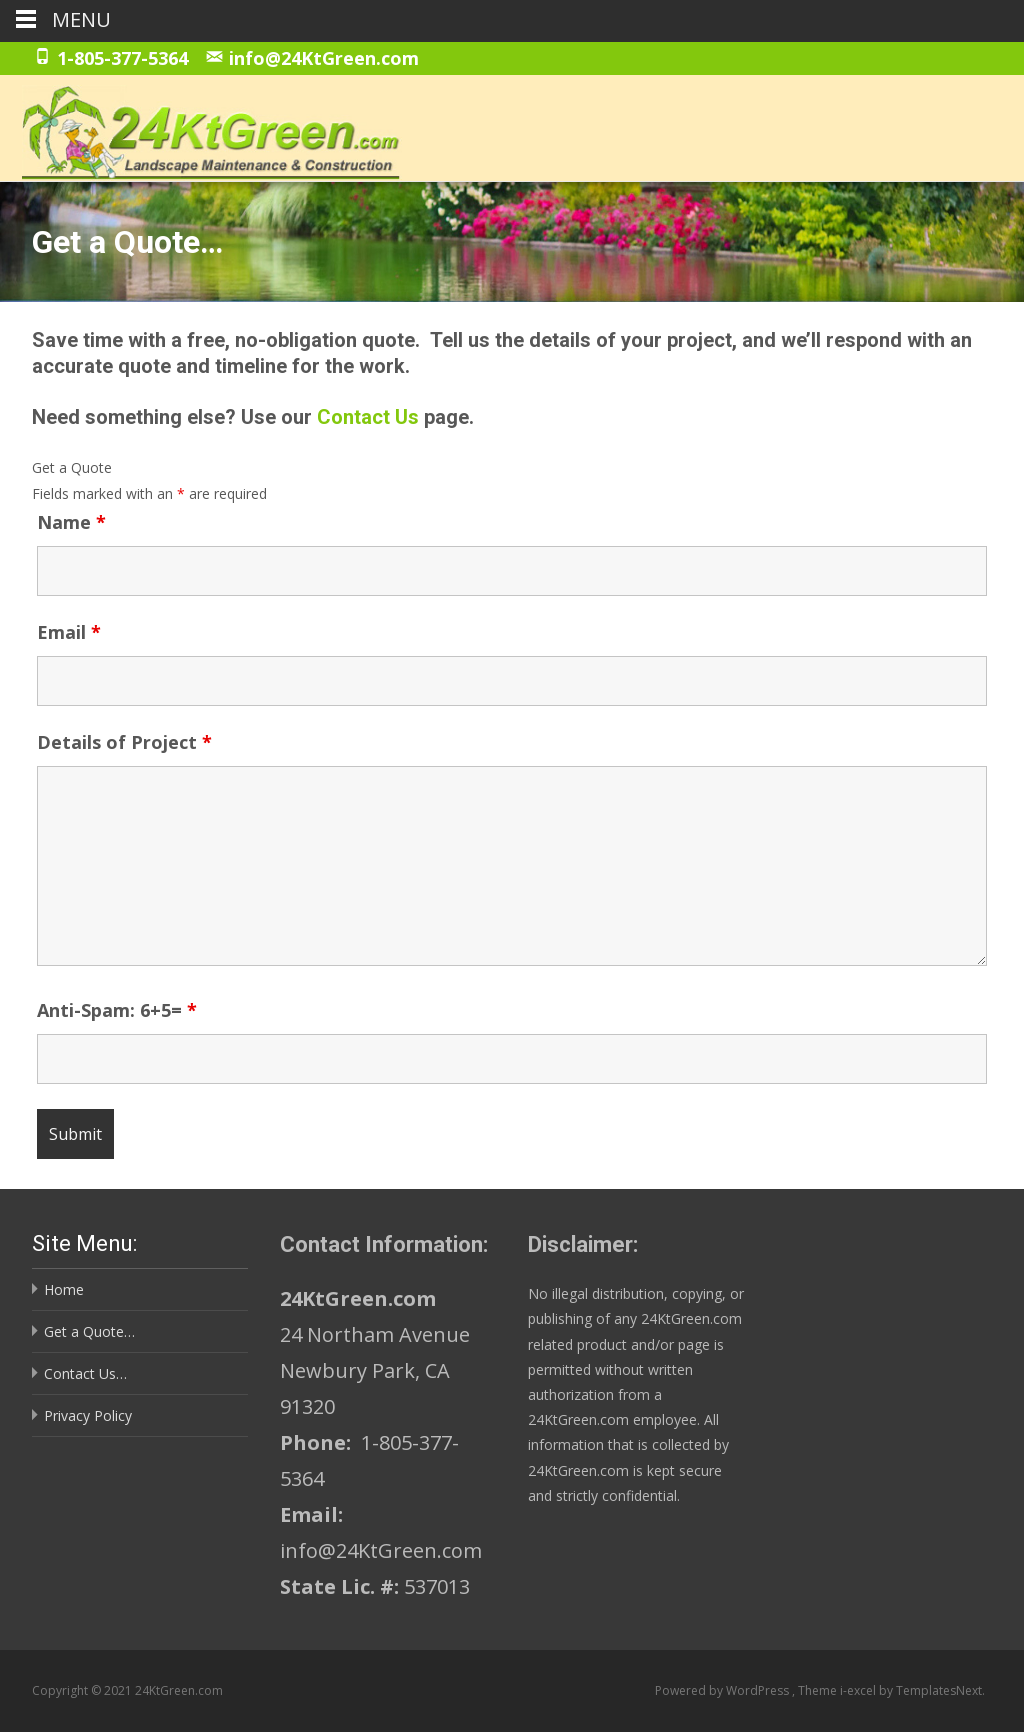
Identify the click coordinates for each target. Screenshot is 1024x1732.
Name (71, 522)
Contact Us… (85, 1373)
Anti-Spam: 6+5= (117, 1010)
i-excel (859, 1690)
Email (69, 632)
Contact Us (368, 417)
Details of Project (124, 742)
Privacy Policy (88, 1415)
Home (64, 1289)
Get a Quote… (89, 1331)
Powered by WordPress (723, 1690)
